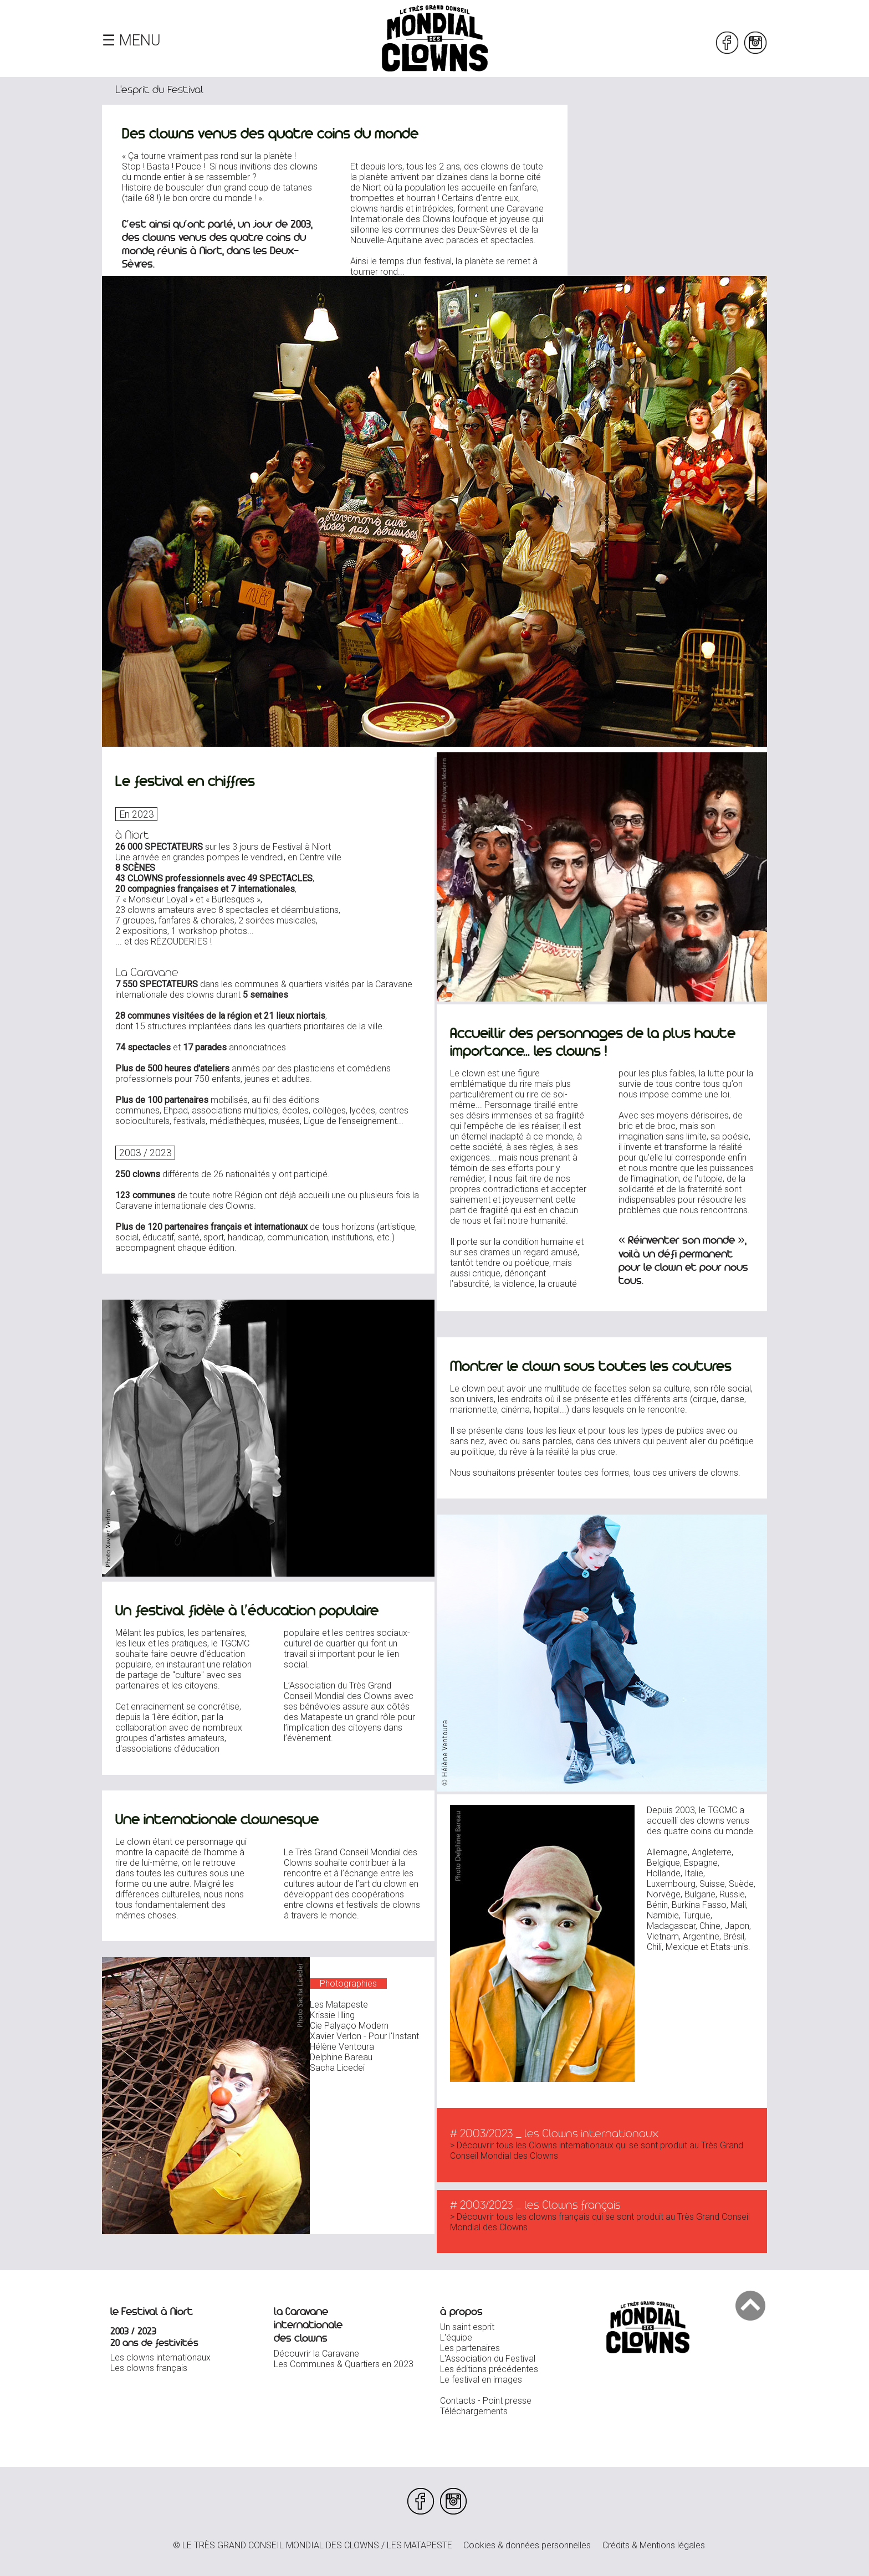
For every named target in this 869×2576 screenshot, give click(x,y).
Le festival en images (481, 2379)
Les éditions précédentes (489, 2369)
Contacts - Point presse (485, 2400)
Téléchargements (474, 2411)
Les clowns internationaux (160, 2357)
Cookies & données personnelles (527, 2545)
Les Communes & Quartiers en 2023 (343, 2364)
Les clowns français (148, 2368)
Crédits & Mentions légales (653, 2545)
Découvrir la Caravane (316, 2353)
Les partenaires (470, 2348)
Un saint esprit (467, 2327)
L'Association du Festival (487, 2358)
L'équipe (456, 2337)
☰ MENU (131, 40)
